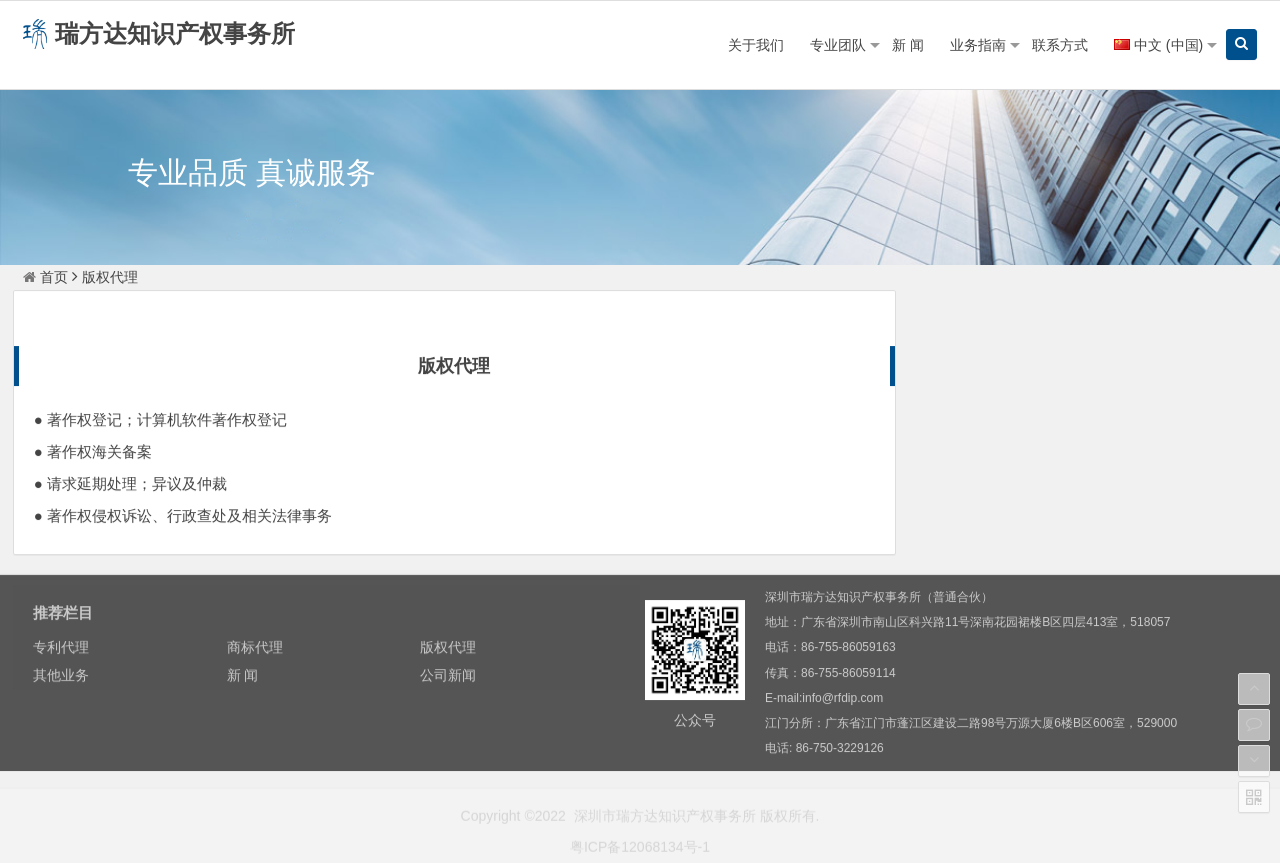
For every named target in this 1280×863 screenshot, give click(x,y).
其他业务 (1168, 405)
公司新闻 (1168, 444)
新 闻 (908, 45)
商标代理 (1168, 366)
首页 (45, 277)
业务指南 (978, 45)
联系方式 (1060, 45)
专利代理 (1007, 366)
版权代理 (1007, 405)
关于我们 (756, 45)
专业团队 (838, 45)
